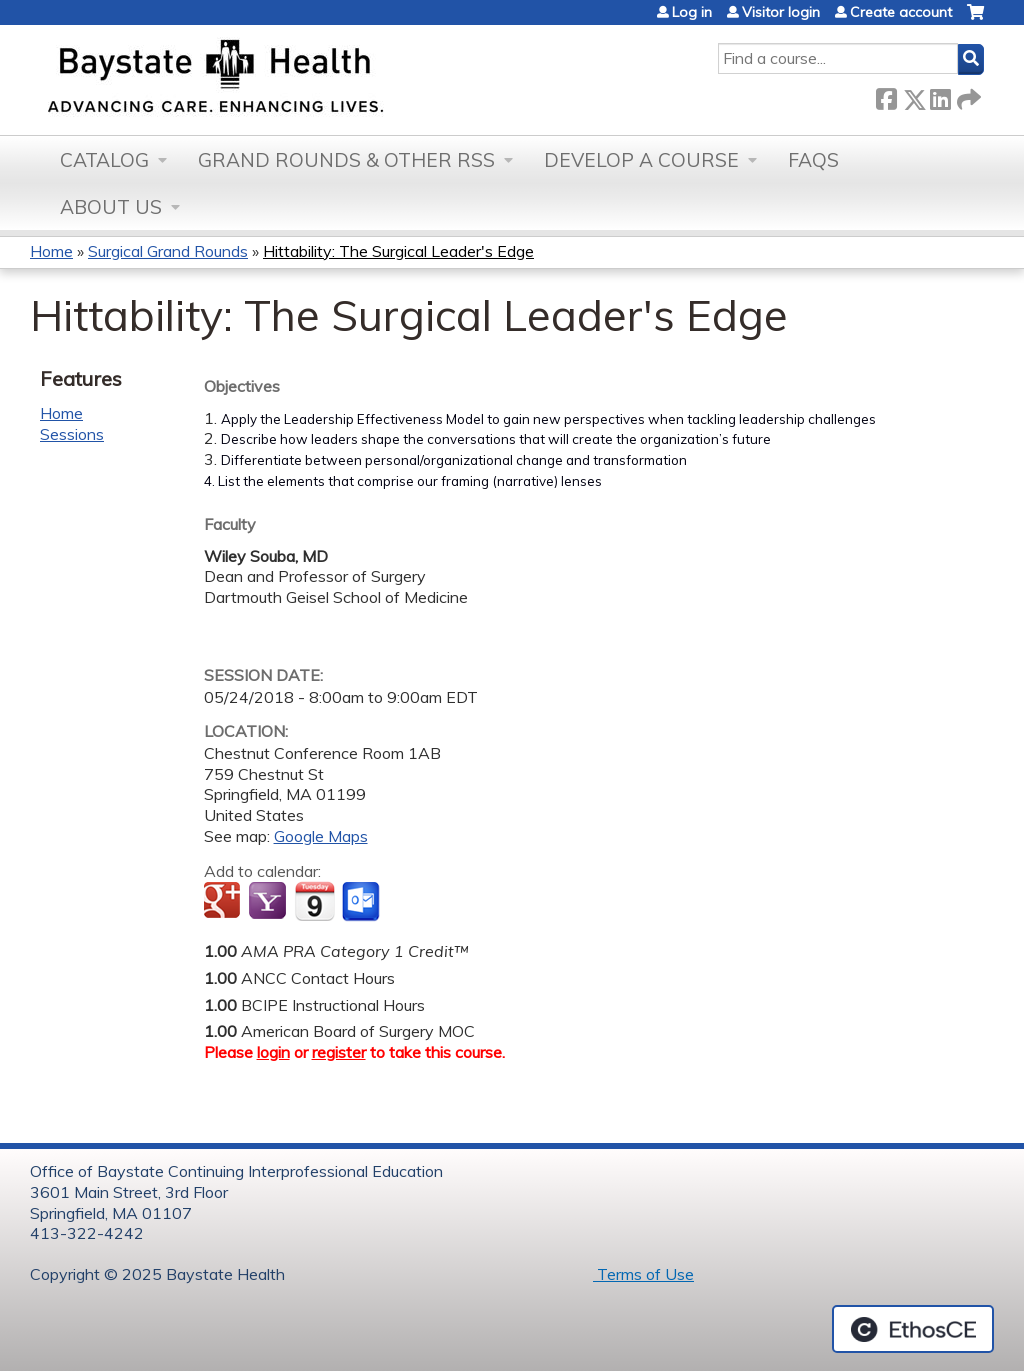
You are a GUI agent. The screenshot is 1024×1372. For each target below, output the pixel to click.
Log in (692, 12)
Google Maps (321, 836)
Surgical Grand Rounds (168, 251)
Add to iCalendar (314, 901)
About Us (111, 207)
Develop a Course (641, 160)
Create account (901, 12)
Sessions (72, 434)
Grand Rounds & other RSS (346, 160)
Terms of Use (643, 1274)
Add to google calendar (224, 902)
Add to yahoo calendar (269, 902)
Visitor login (781, 12)
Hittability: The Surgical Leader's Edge (398, 251)
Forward (967, 95)
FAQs (813, 160)
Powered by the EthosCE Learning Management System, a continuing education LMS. (913, 1329)
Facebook (886, 95)
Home (51, 251)
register (339, 1052)
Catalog (104, 160)
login (273, 1052)
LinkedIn (940, 95)
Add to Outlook (362, 902)
